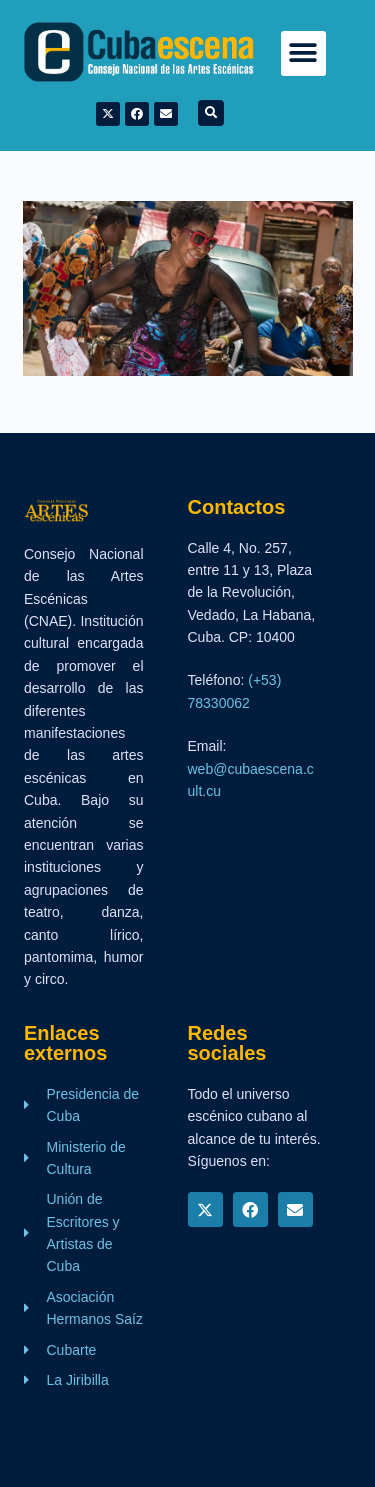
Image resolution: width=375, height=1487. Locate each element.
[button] (303, 53)
